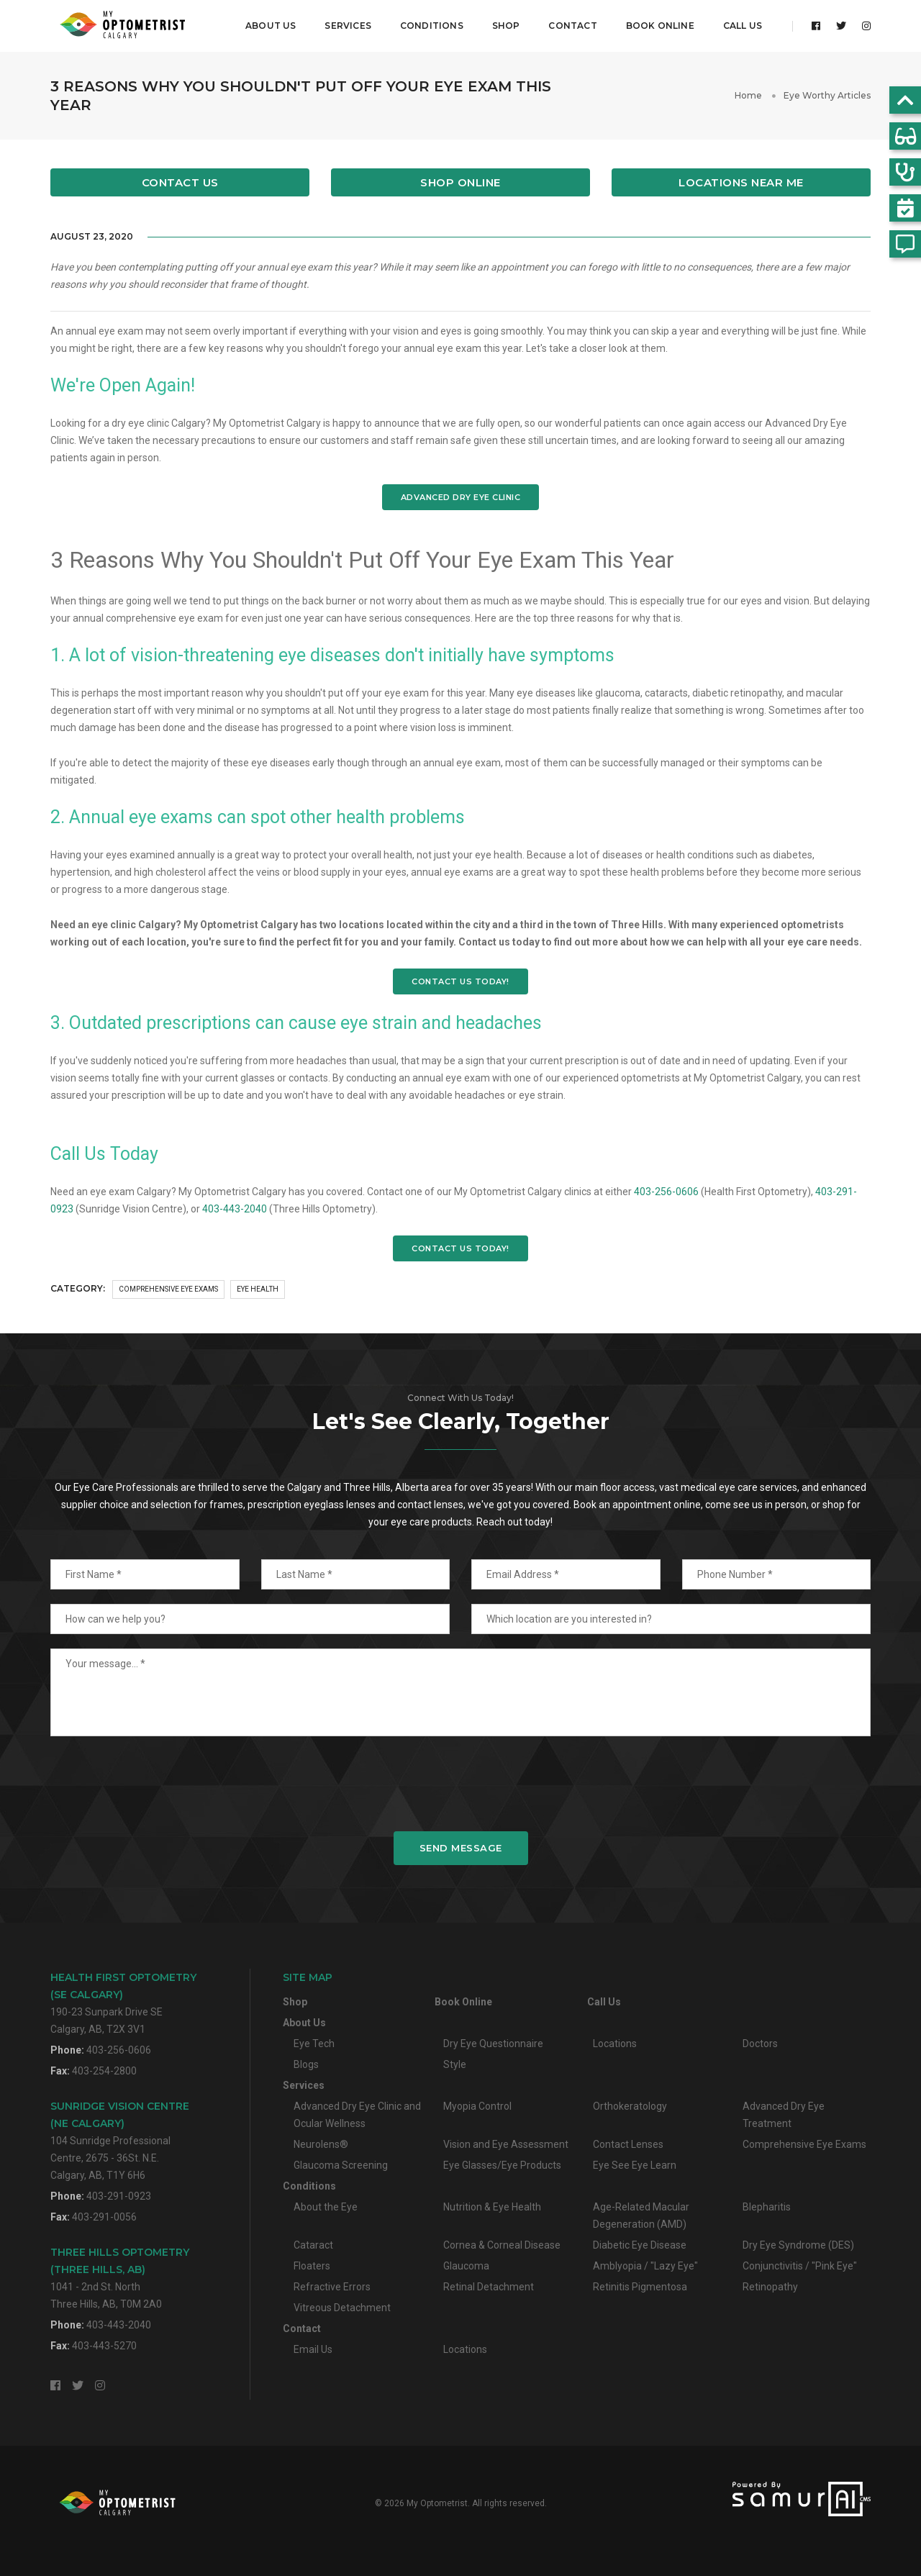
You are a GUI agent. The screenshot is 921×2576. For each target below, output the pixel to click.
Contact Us (180, 182)
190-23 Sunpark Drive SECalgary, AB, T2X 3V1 (123, 2003)
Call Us (742, 25)
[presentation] (460, 1784)
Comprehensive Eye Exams (168, 1289)
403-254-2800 (104, 2071)
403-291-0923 (118, 2196)
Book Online (660, 25)
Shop (506, 25)
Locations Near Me (741, 182)
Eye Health (257, 1289)
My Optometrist (437, 2503)
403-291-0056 (104, 2217)
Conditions (431, 25)
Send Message (460, 1848)
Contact (572, 25)
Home (748, 95)
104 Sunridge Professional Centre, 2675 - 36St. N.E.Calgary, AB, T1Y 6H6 (119, 2140)
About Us (270, 25)
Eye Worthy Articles (827, 95)
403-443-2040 (234, 1209)
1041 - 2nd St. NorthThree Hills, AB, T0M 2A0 (119, 2278)
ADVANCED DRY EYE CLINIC (461, 497)
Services (348, 25)
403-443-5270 (104, 2345)
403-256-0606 (666, 1191)
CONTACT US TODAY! (460, 981)
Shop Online (460, 182)
